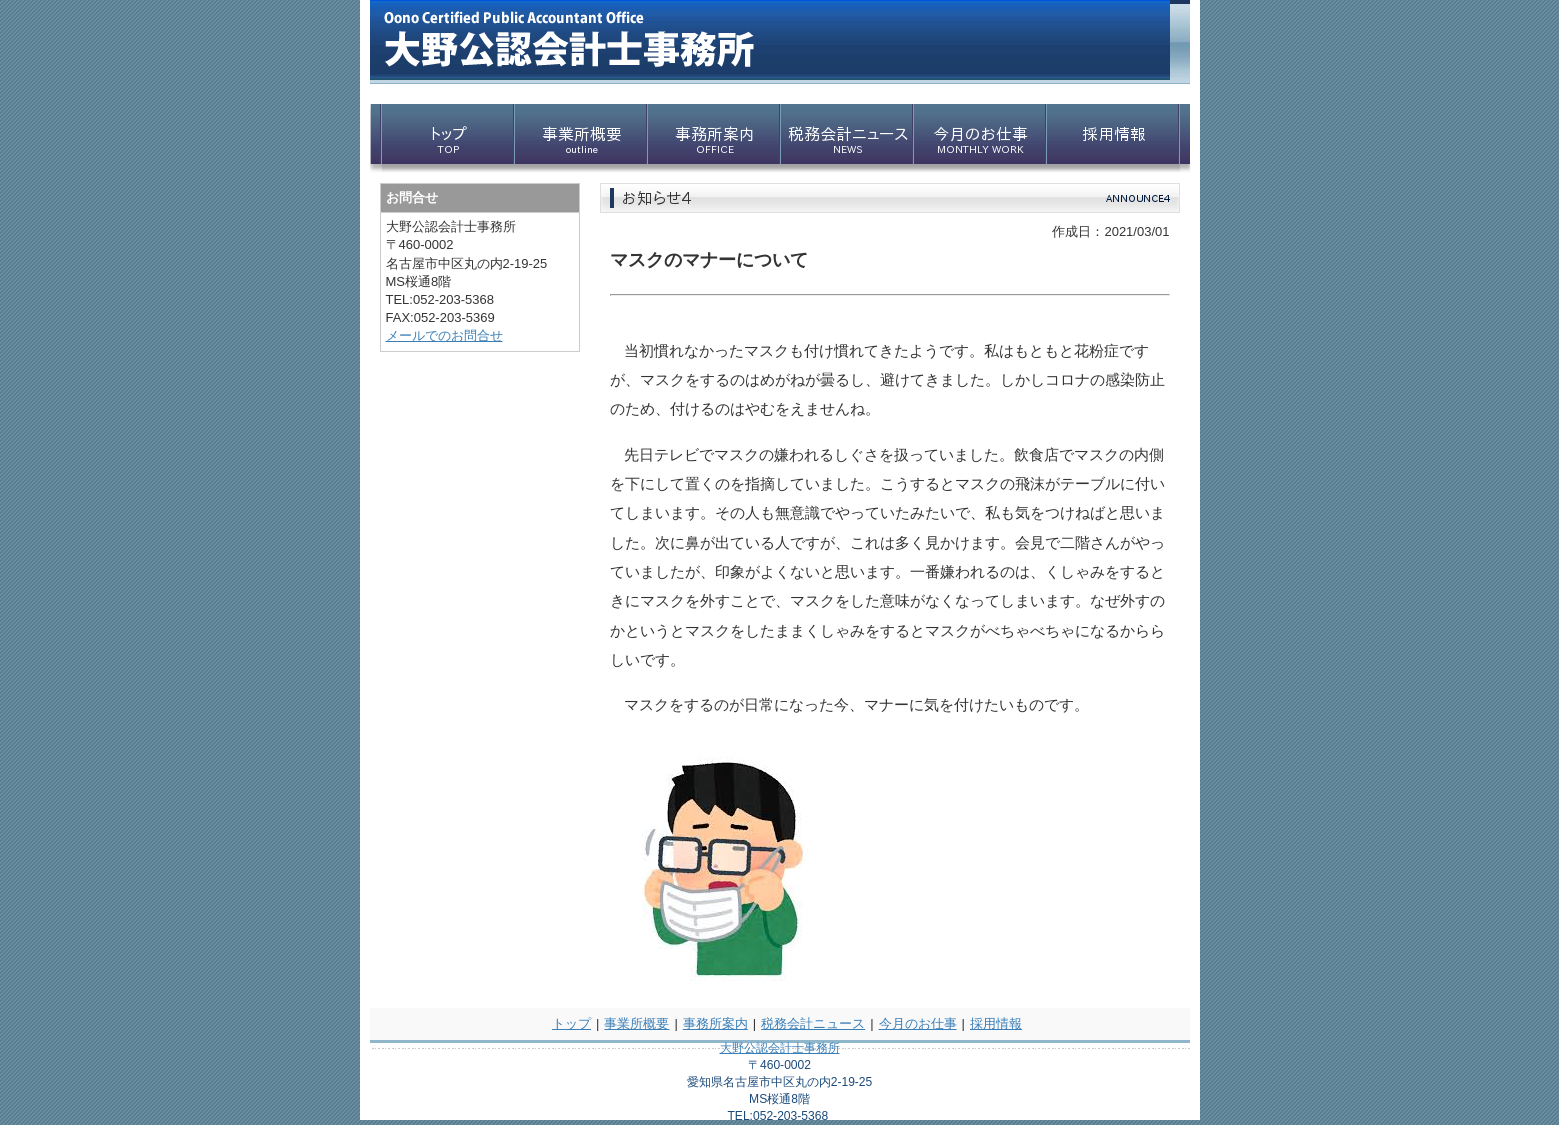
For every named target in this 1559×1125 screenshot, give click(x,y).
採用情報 (996, 1023)
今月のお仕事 (918, 1023)
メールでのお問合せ (444, 335)
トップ (571, 1023)
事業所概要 (636, 1023)
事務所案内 (715, 1023)
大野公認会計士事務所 (780, 1048)
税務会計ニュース (813, 1023)
